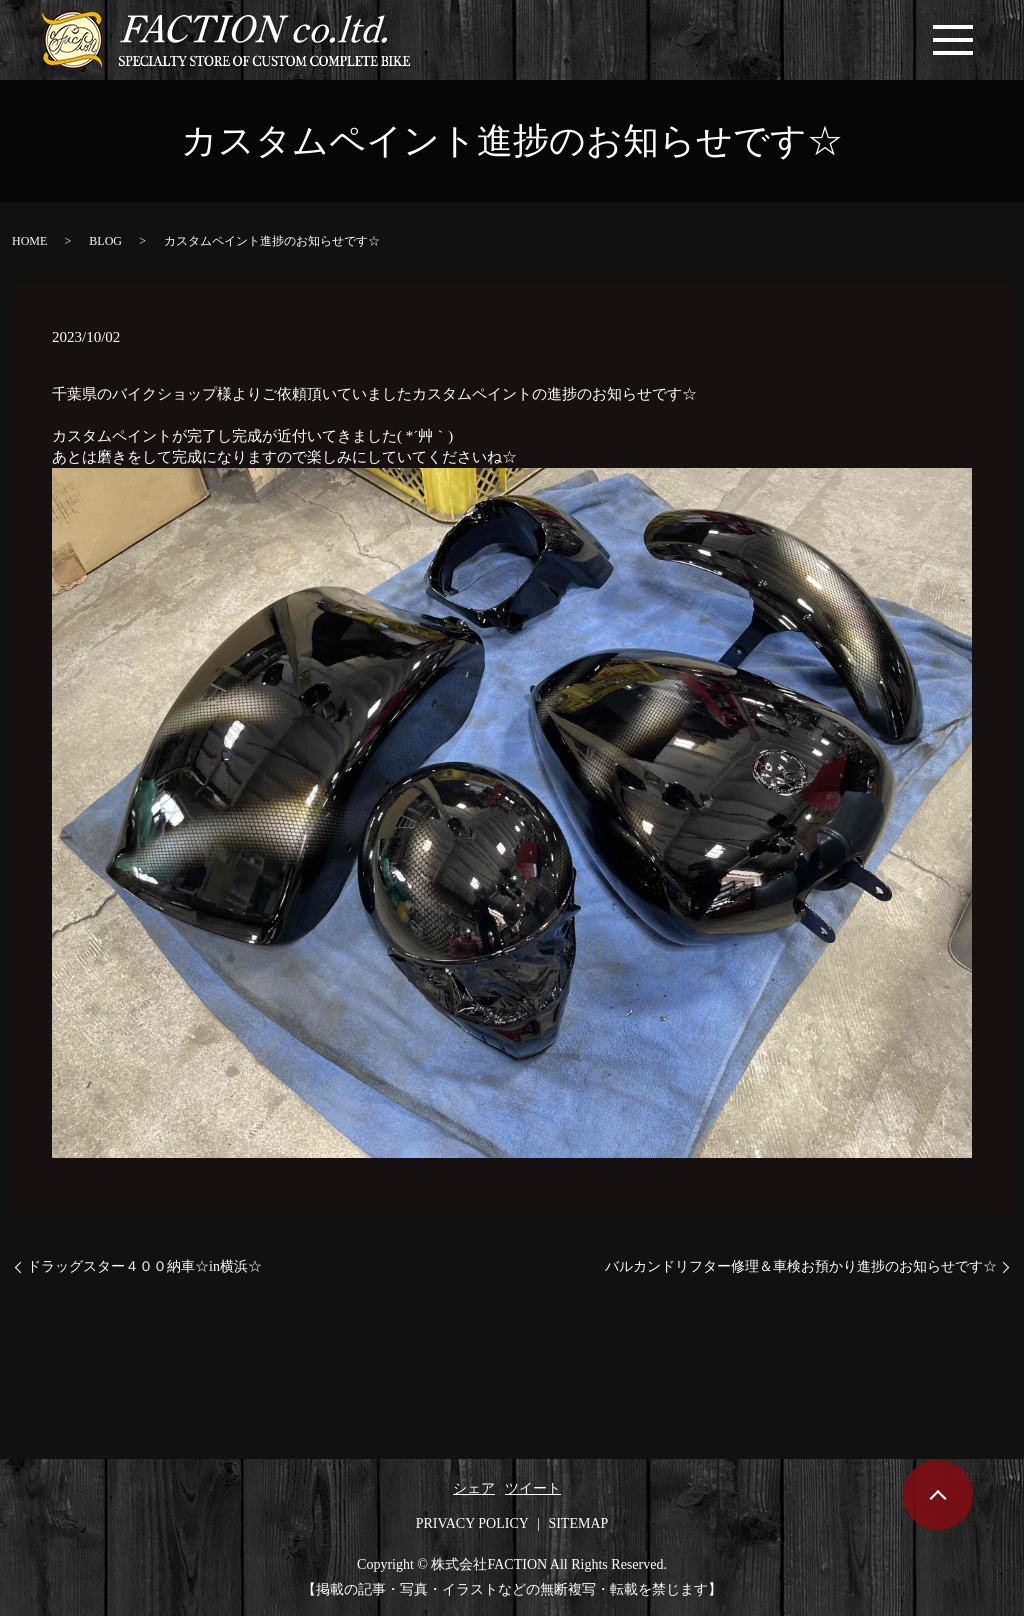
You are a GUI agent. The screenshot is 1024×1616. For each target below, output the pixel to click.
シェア (474, 1488)
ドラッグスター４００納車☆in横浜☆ (144, 1266)
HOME (29, 241)
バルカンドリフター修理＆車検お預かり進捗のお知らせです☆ (801, 1266)
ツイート (533, 1488)
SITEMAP (578, 1523)
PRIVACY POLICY (472, 1523)
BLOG (105, 241)
